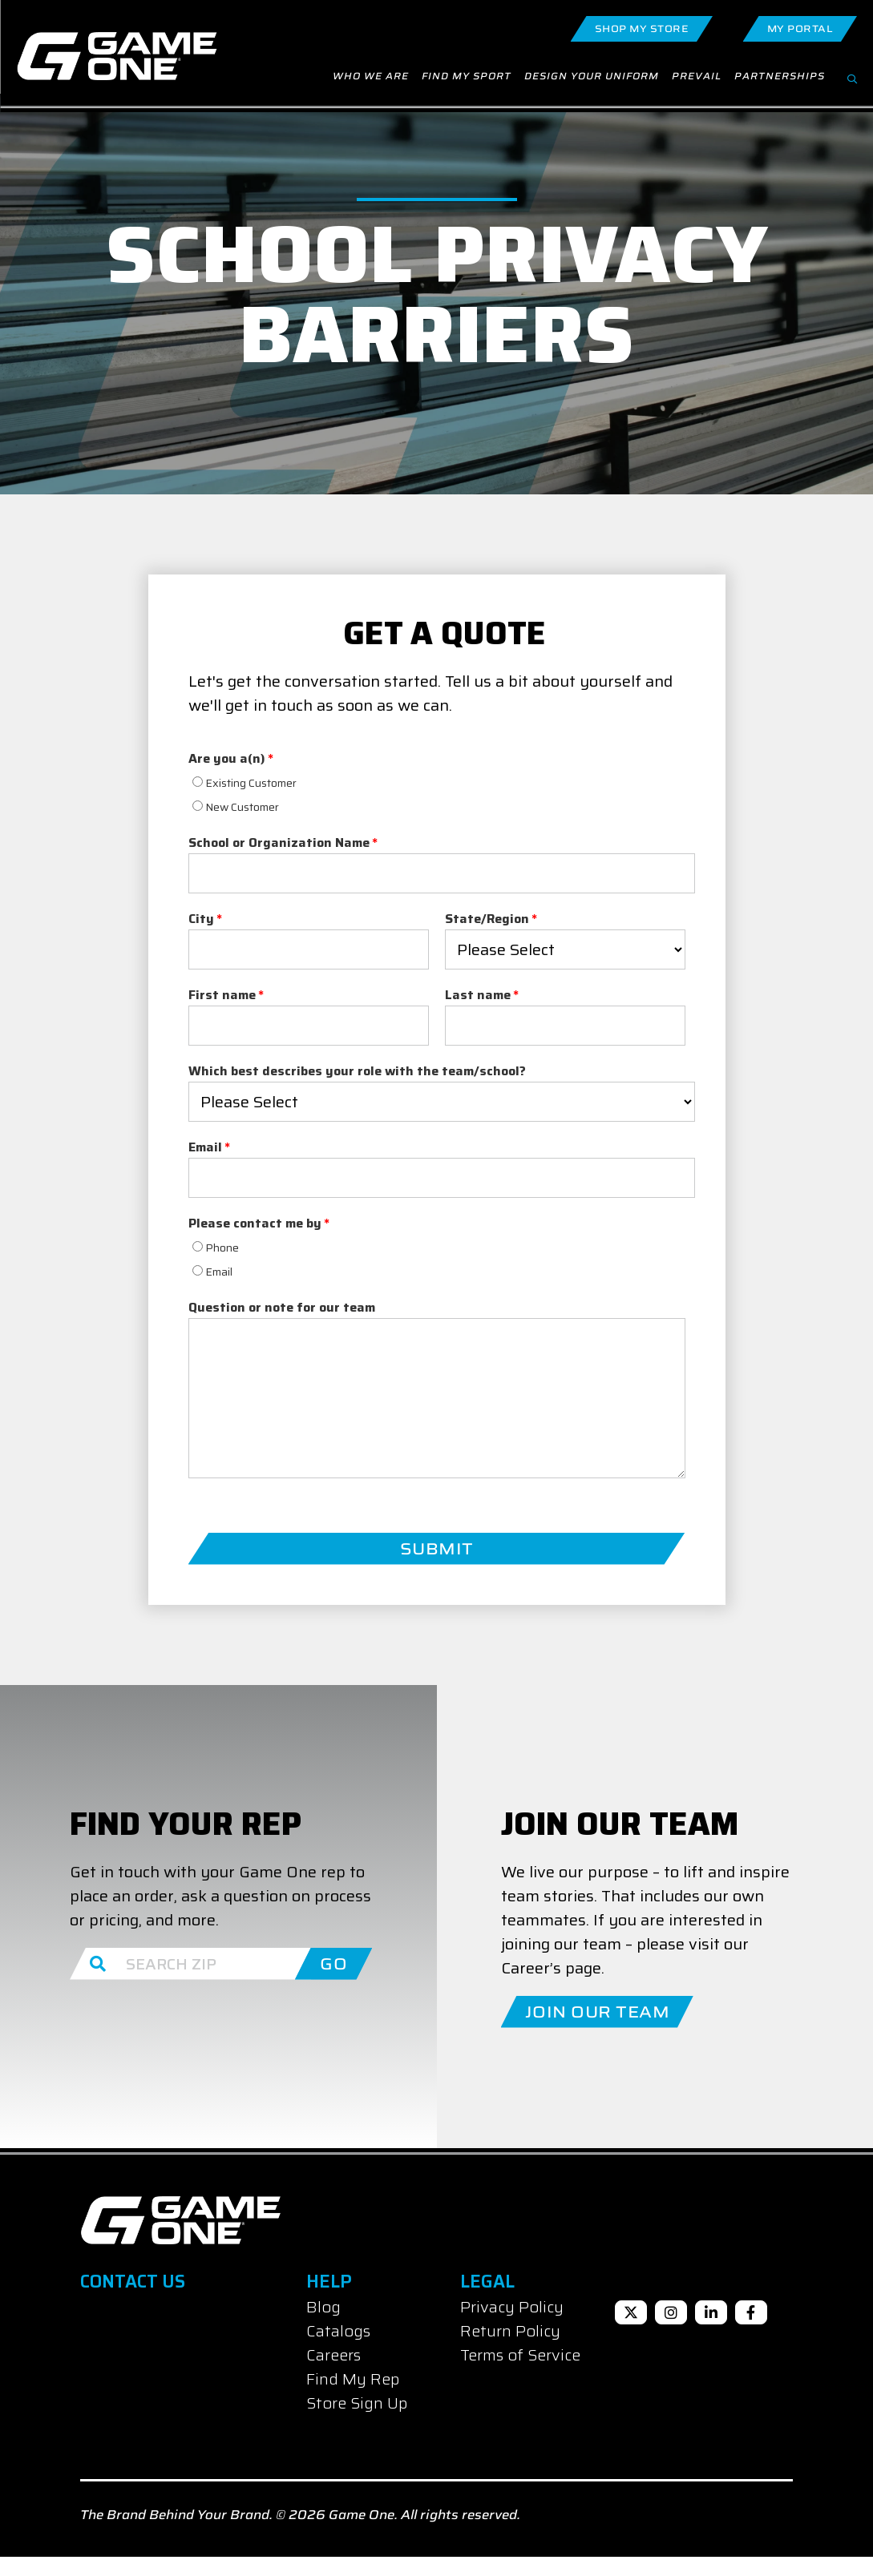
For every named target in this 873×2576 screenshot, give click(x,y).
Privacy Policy (512, 2326)
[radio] (308, 800)
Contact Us (132, 2301)
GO (333, 1982)
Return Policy (510, 2350)
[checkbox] (308, 812)
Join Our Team (597, 2030)
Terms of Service (520, 2374)
